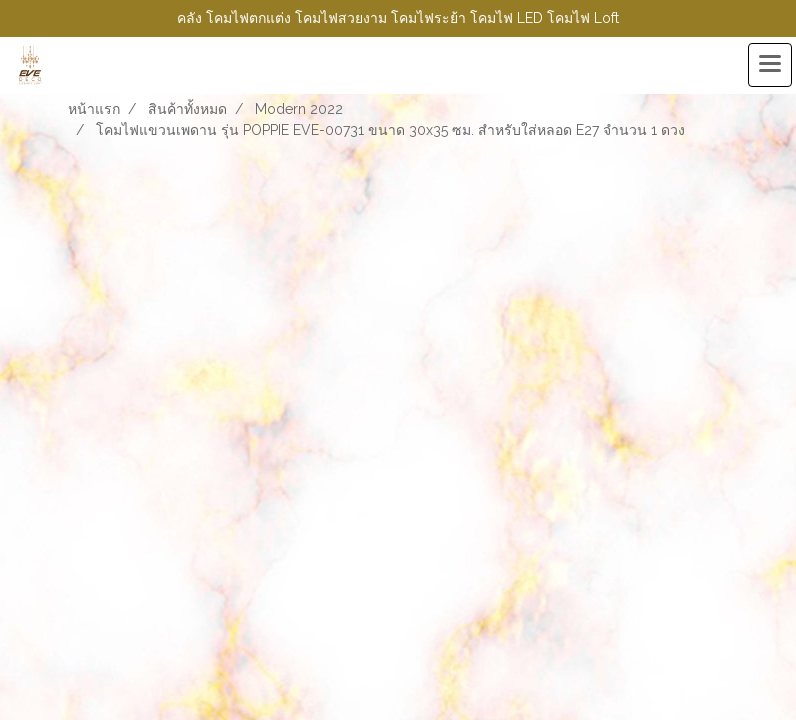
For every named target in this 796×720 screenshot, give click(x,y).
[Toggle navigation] (770, 65)
